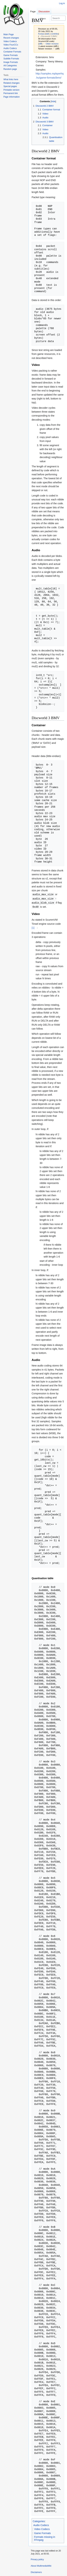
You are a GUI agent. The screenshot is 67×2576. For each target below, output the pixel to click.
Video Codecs (42, 2528)
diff (40, 43)
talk (47, 34)
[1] (33, 927)
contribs (54, 34)
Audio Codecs (41, 2524)
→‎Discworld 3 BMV (48, 36)
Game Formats (42, 2532)
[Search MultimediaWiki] (58, 18)
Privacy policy (37, 2559)
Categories (39, 2520)
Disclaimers (36, 2571)
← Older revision (51, 43)
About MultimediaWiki (41, 2565)
